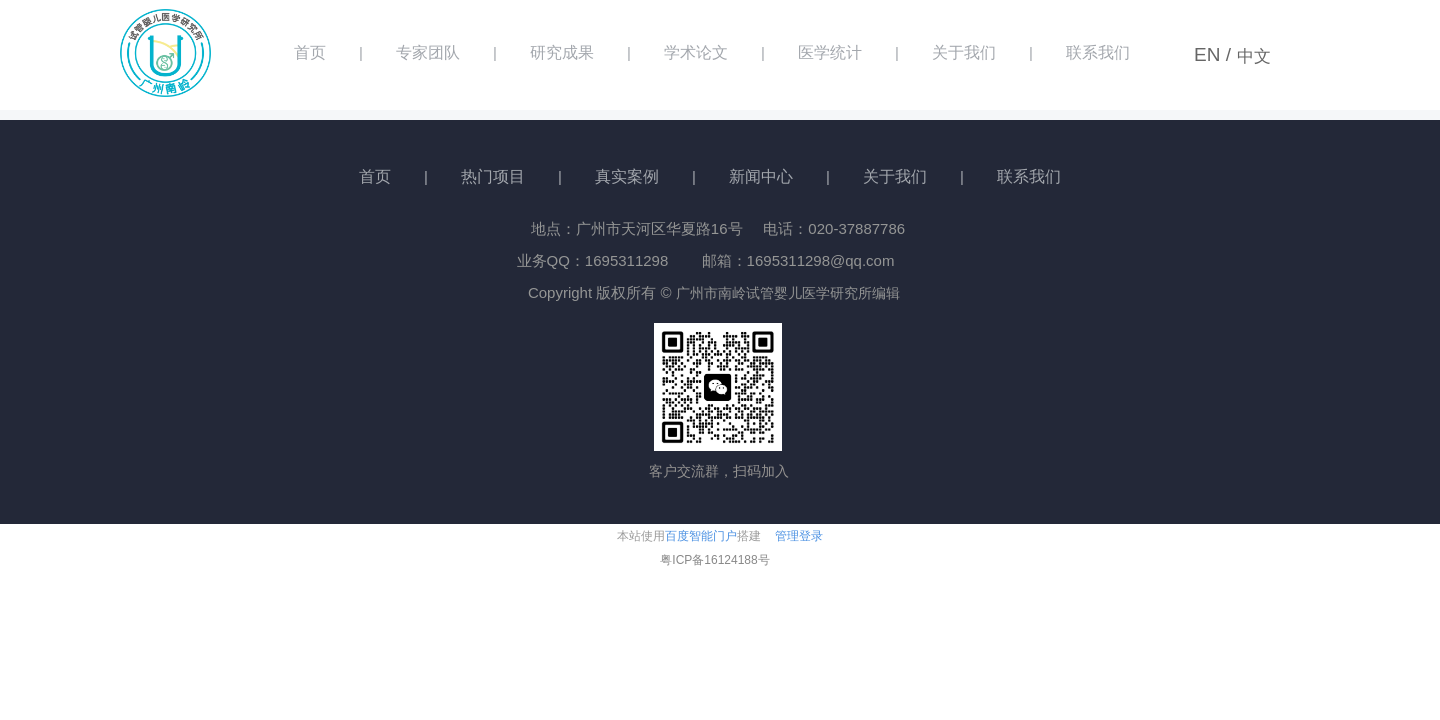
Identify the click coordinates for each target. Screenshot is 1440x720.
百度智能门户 (701, 536)
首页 (310, 52)
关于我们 (964, 52)
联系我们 (1098, 52)
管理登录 (799, 536)
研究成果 (562, 52)
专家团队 (428, 52)
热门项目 (493, 176)
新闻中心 (761, 176)
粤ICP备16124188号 (714, 560)
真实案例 (627, 176)
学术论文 (696, 52)
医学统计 (830, 52)
